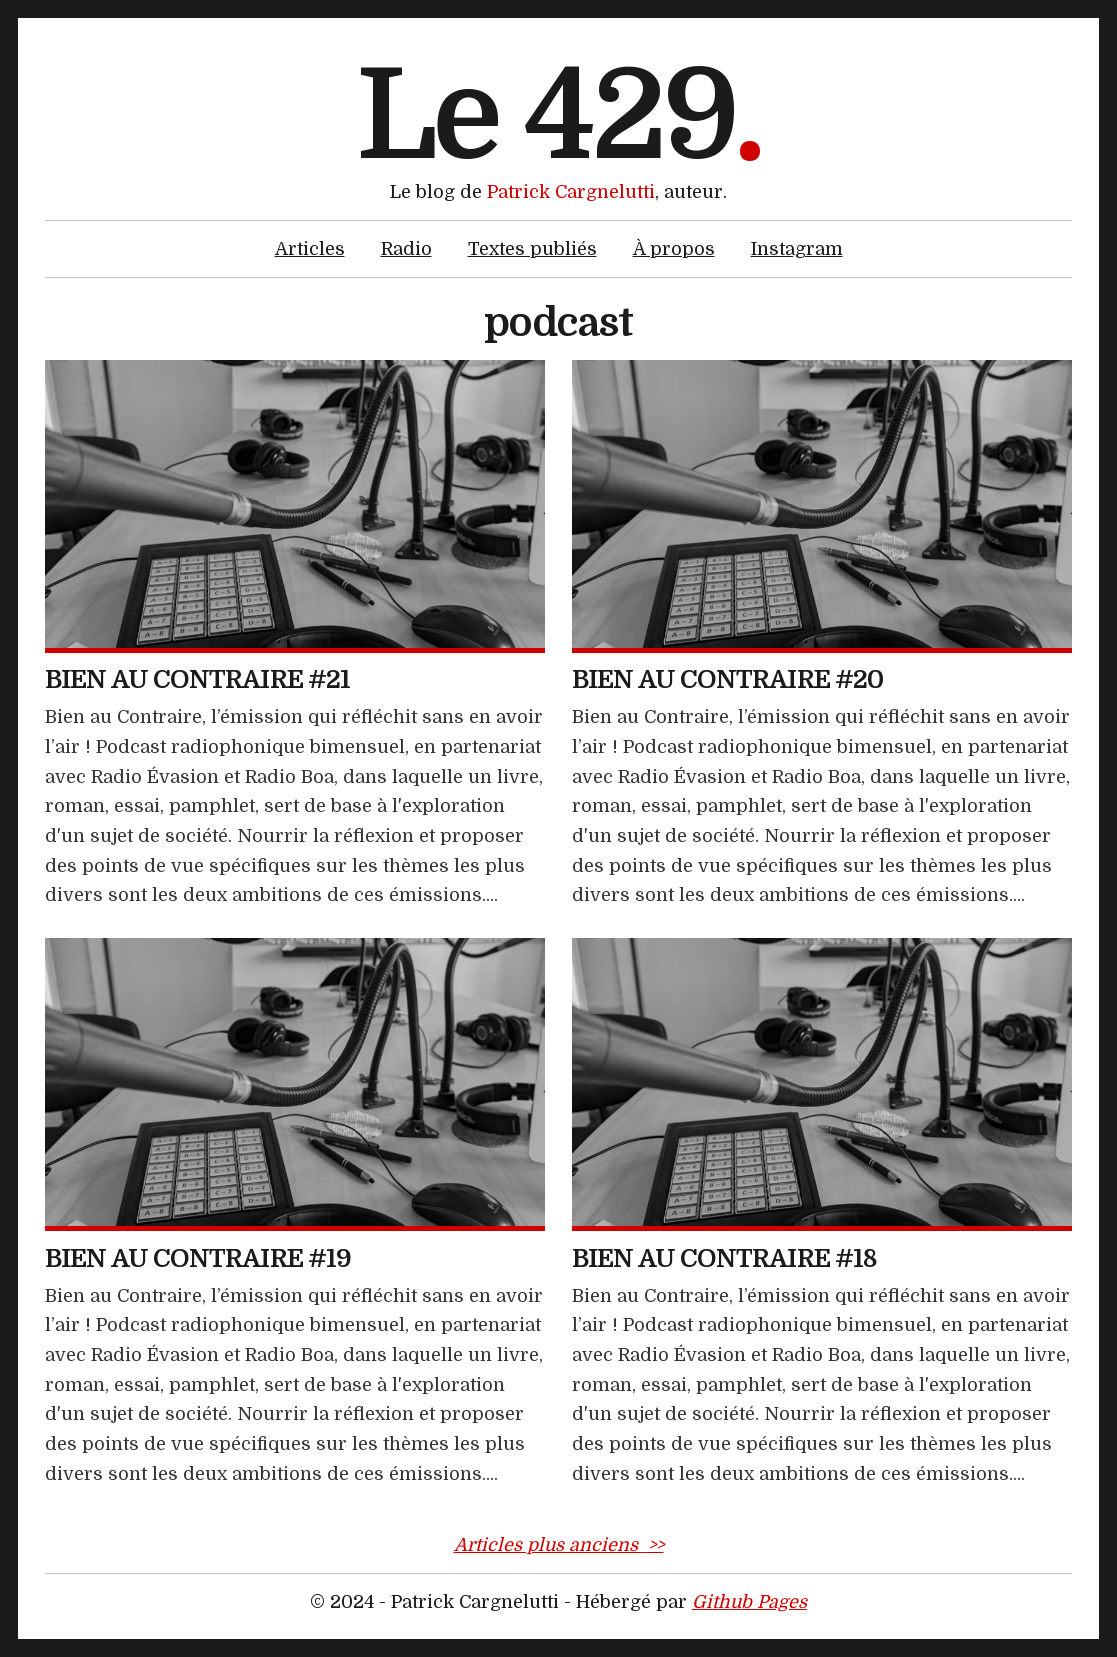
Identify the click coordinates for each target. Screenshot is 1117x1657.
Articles (310, 249)
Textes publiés (532, 249)
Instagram (797, 249)
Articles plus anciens (559, 1545)
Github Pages (749, 1602)
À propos (674, 249)
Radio (406, 249)
